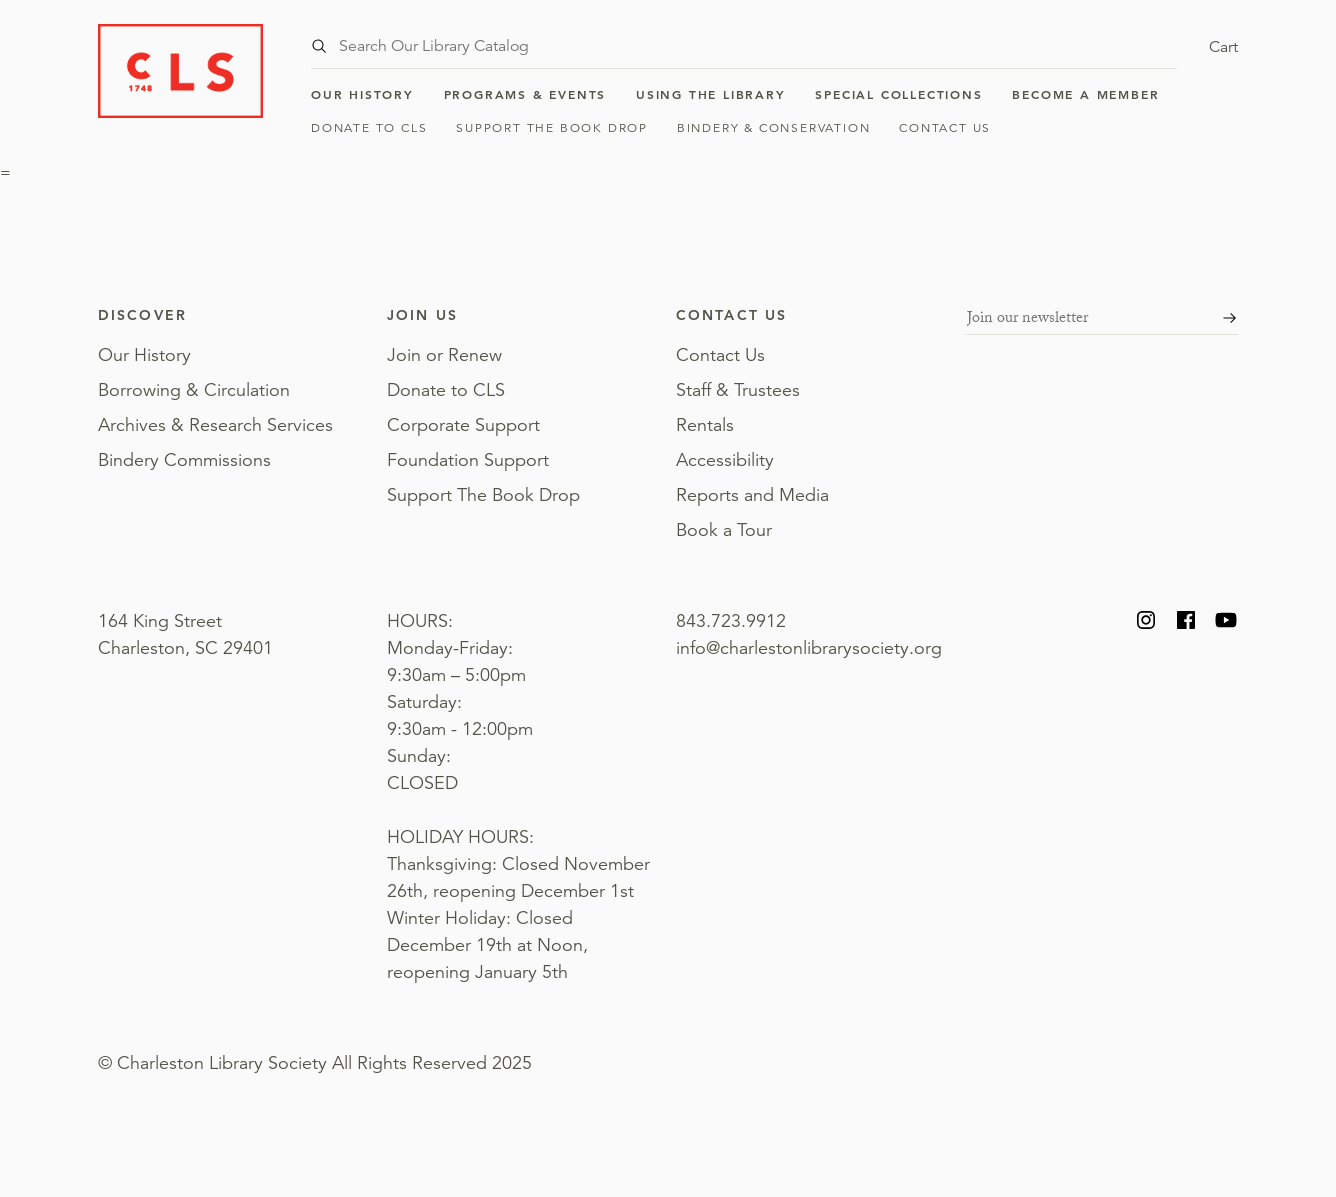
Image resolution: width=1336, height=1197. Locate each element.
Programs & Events (525, 94)
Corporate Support (463, 425)
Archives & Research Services (215, 425)
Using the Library (711, 94)
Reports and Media (752, 495)
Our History (362, 94)
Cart (1223, 47)
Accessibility (725, 460)
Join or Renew (444, 355)
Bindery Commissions (184, 460)
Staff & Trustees (738, 390)
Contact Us (945, 127)
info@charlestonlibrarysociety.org (809, 648)
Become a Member (1085, 94)
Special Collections (898, 94)
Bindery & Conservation (774, 127)
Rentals (705, 425)
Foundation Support (468, 460)
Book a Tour (724, 530)
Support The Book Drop (552, 127)
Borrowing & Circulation (194, 390)
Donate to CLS (369, 127)
